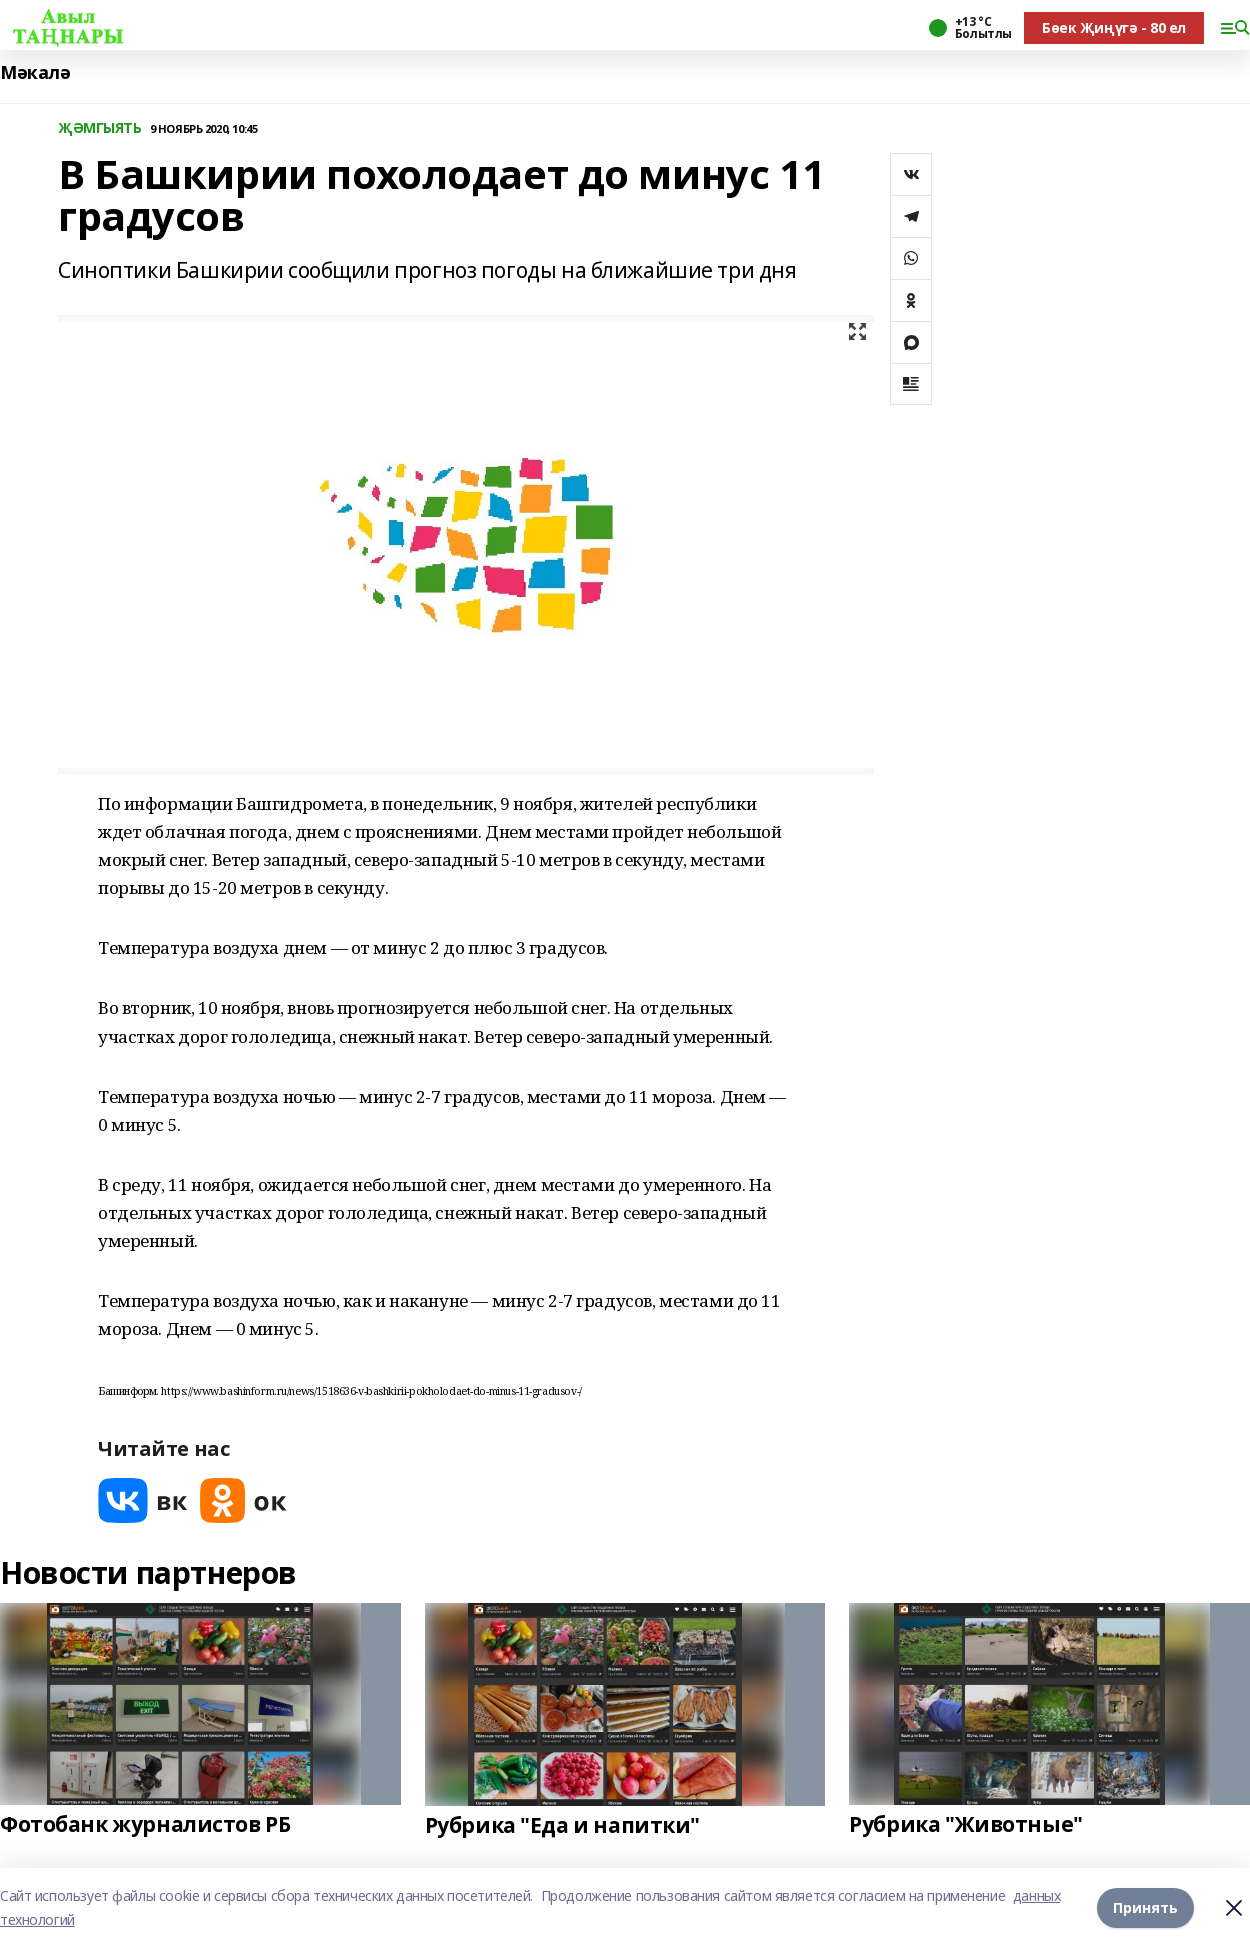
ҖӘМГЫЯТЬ (100, 128)
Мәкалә (35, 72)
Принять (1145, 1907)
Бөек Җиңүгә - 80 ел (1114, 27)
